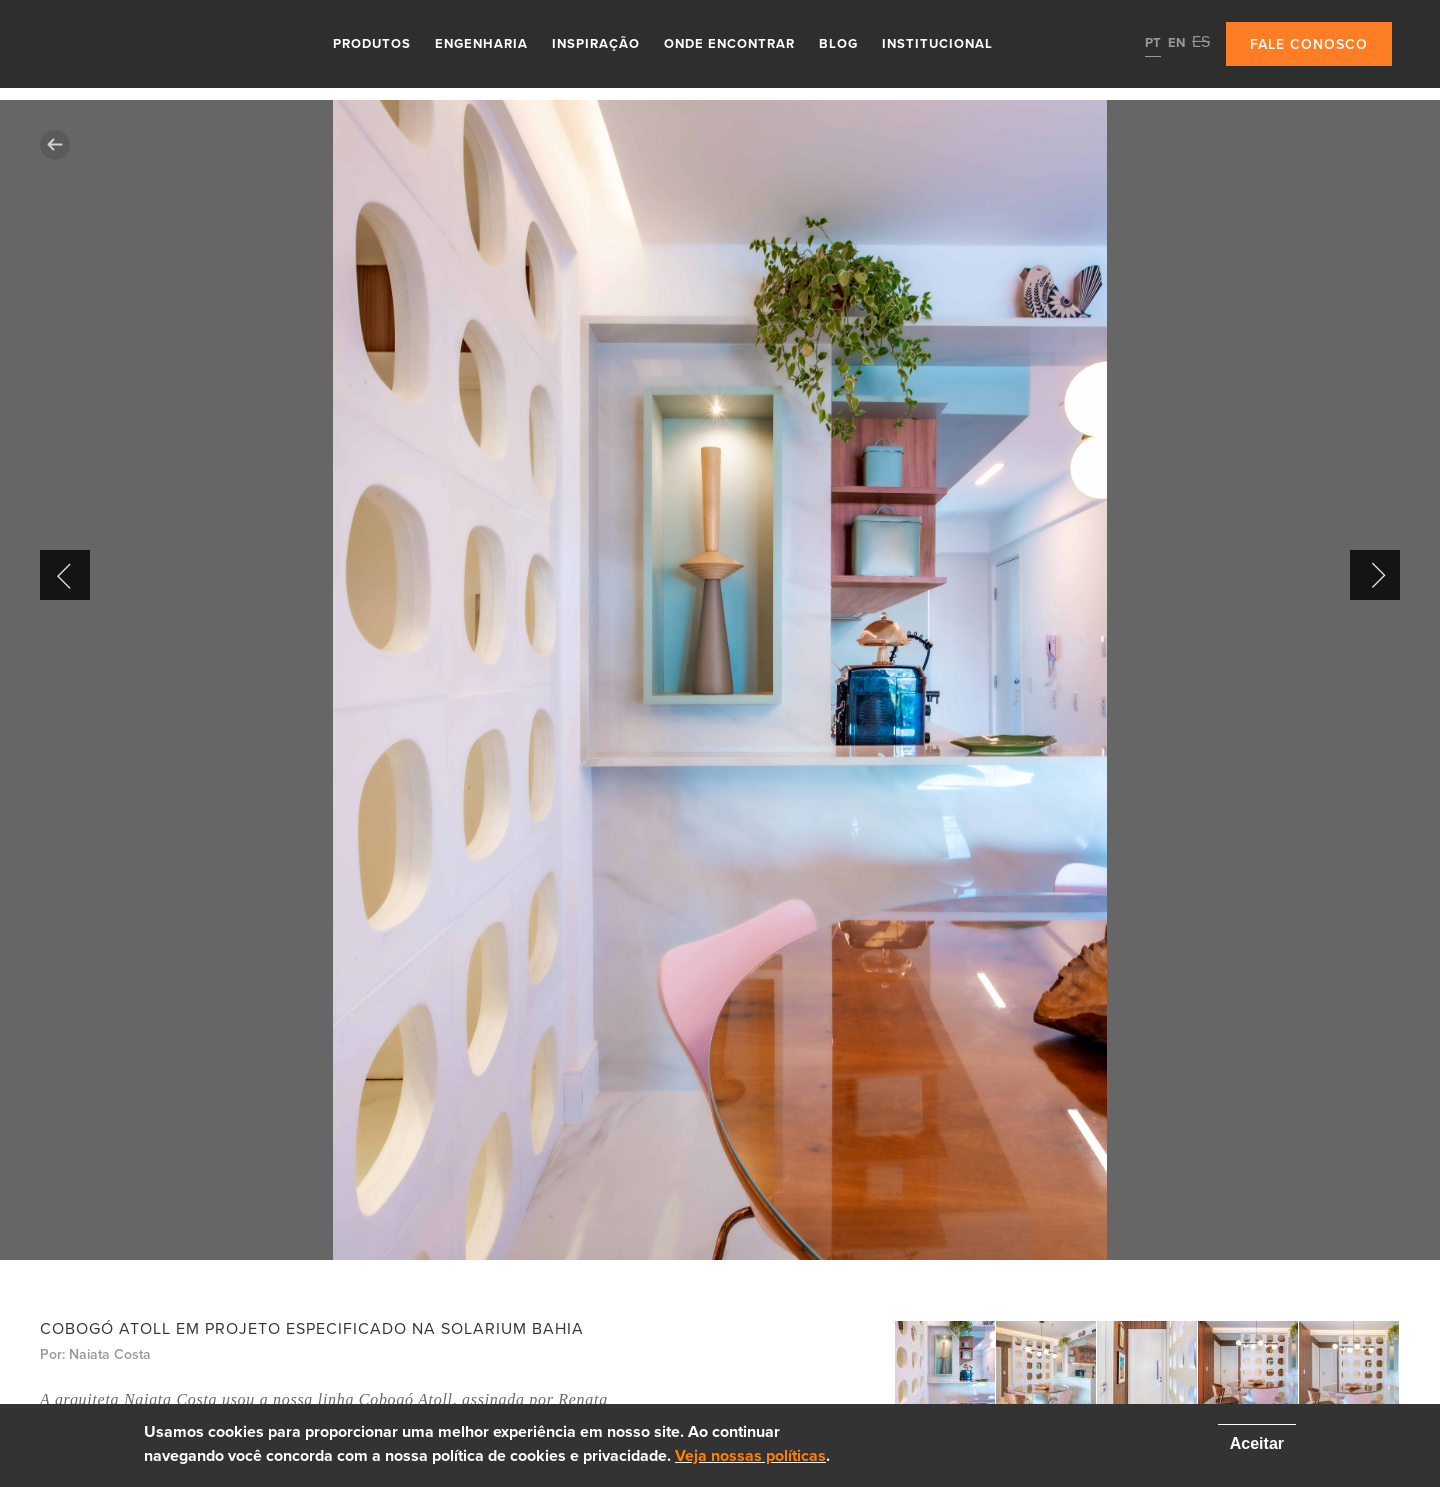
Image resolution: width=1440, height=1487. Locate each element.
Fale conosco (1309, 44)
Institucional (937, 44)
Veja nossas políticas (750, 1456)
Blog (838, 44)
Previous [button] (65, 575)
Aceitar (1257, 1443)
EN (1176, 43)
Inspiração (596, 44)
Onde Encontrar (729, 44)
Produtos (372, 44)
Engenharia (481, 44)
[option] (720, 680)
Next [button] (1375, 575)
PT (1153, 43)
